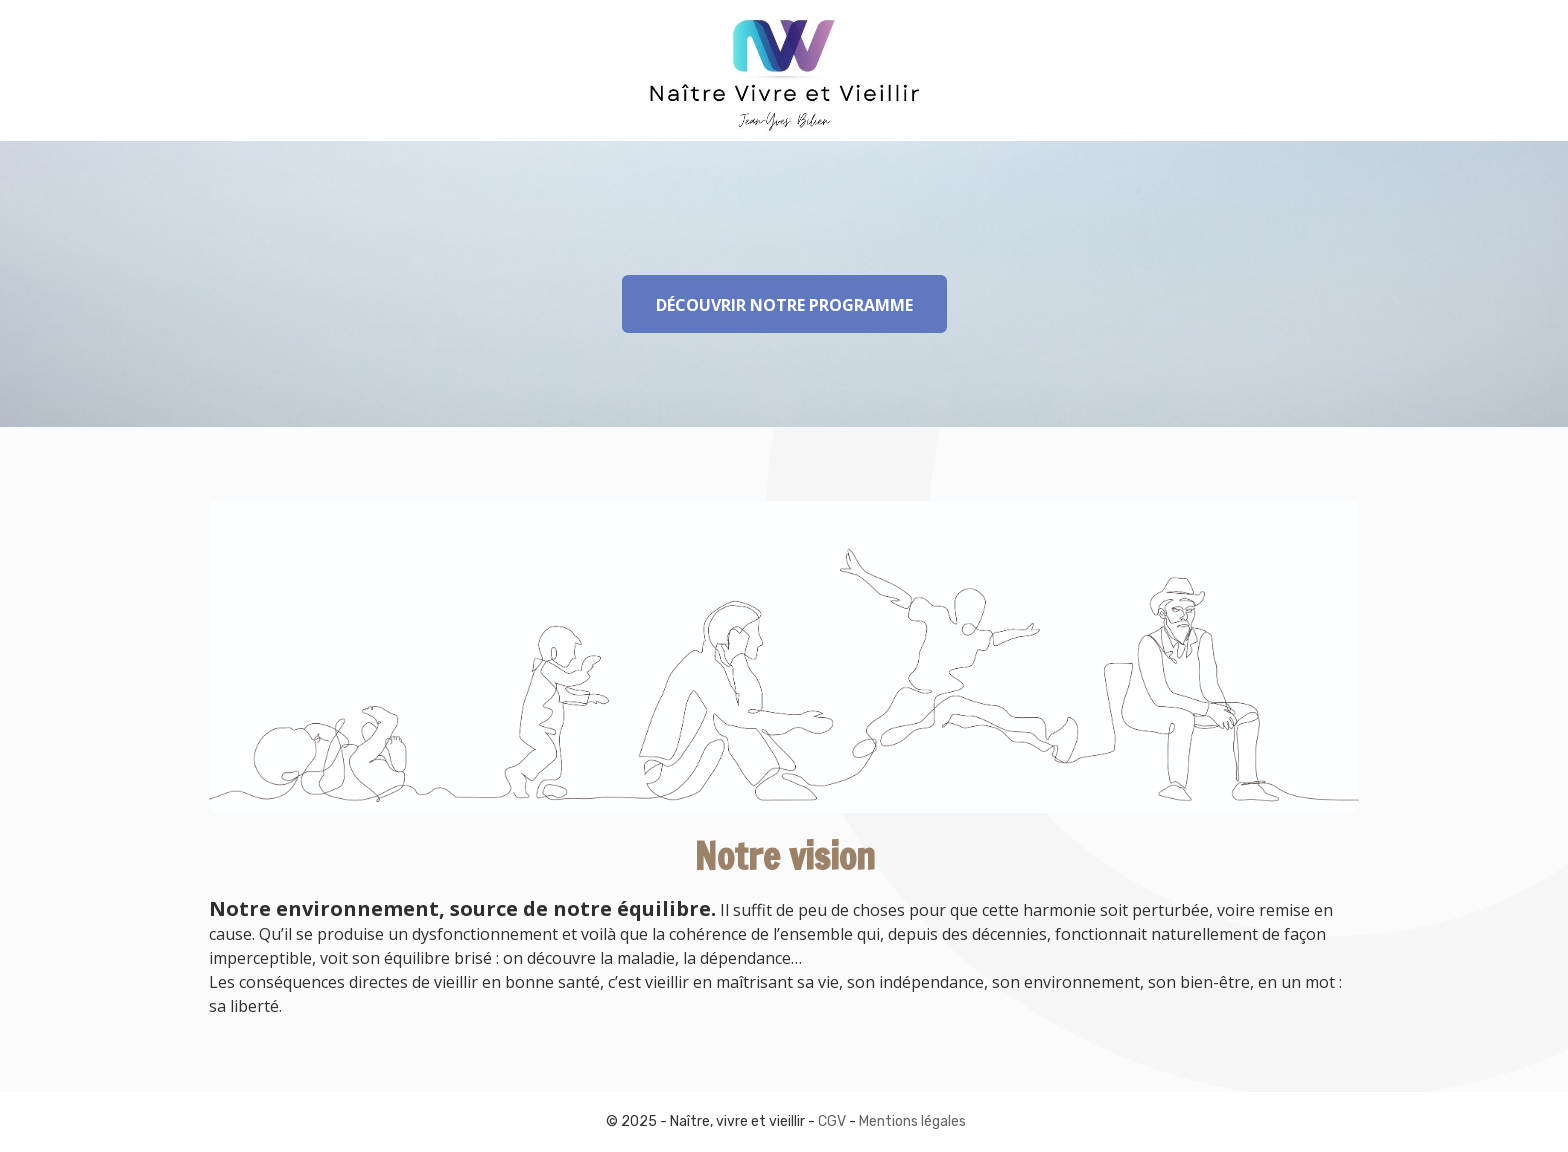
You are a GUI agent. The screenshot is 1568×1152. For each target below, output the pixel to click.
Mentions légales (912, 1121)
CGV (832, 1121)
